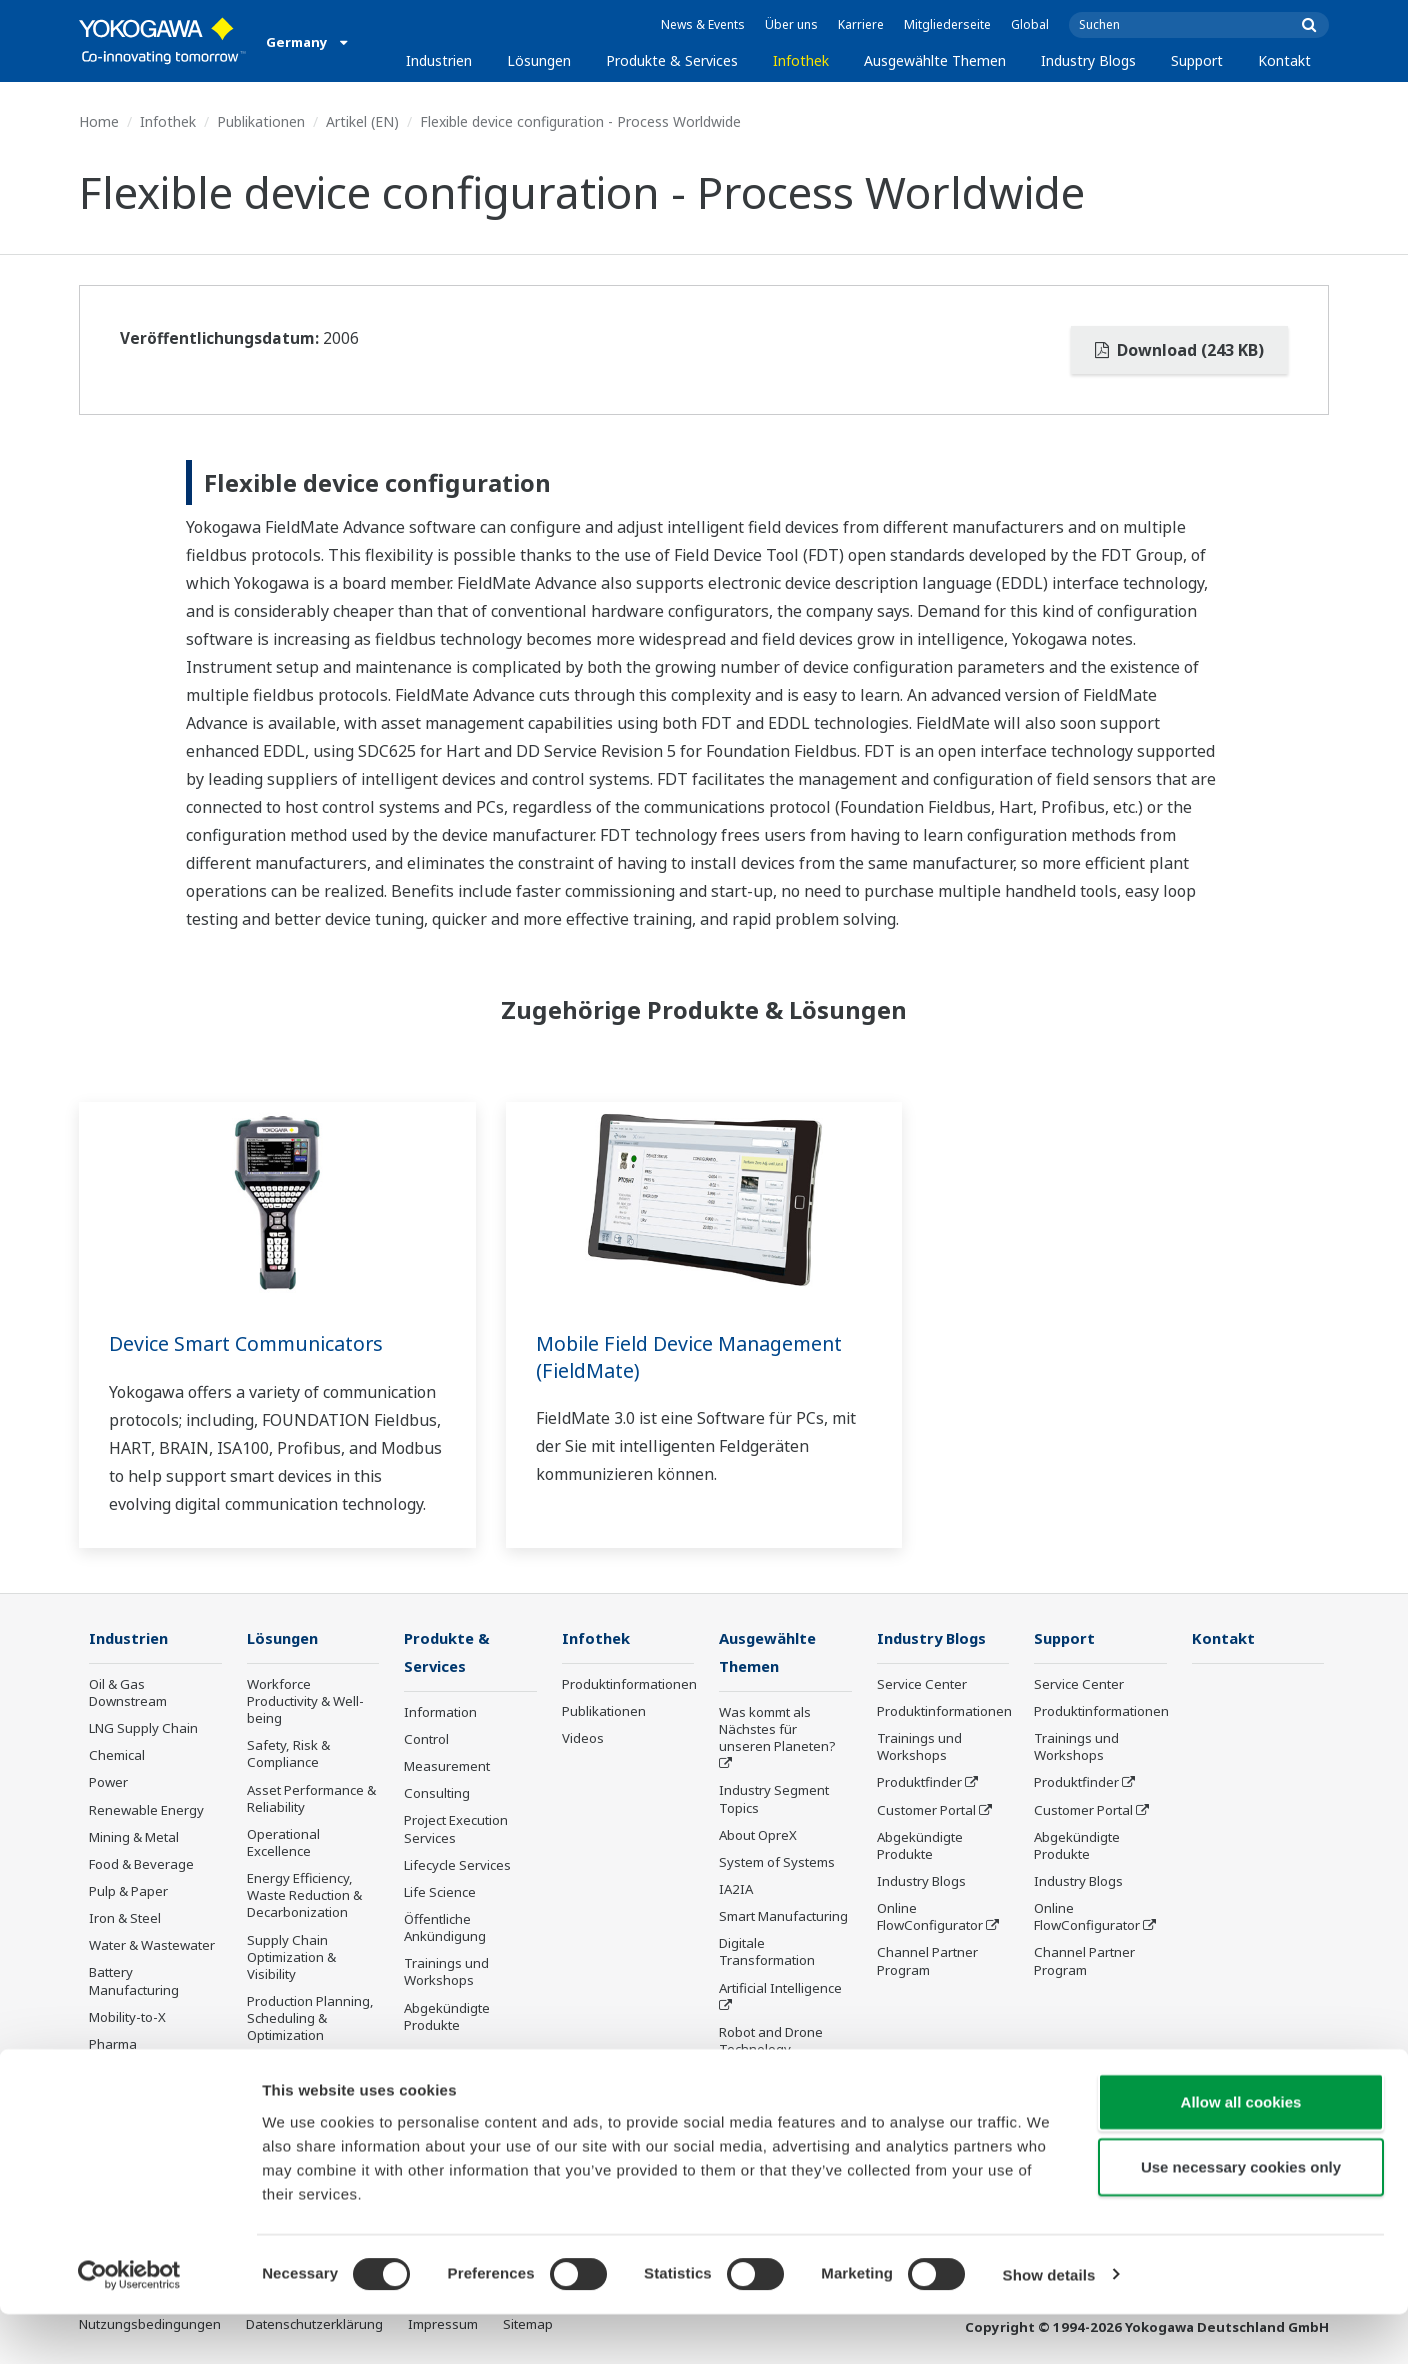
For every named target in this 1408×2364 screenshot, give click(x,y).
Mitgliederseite (947, 24)
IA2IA (736, 1891)
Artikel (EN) (362, 121)
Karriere (861, 24)
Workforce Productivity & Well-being (305, 1702)
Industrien (439, 60)
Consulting (437, 1795)
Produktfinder (919, 1783)
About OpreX (758, 1837)
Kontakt (1284, 60)
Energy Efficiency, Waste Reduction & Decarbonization (304, 1896)
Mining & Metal (134, 1838)
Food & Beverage (141, 1865)
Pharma (113, 2045)
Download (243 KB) (1179, 350)
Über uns (791, 24)
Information (440, 1714)
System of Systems (777, 1864)
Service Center (922, 1685)
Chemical (117, 1756)
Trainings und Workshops (446, 1973)
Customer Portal (926, 1810)
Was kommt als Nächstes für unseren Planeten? (777, 1731)
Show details (1049, 2324)
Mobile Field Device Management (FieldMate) (693, 1357)
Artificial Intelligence (780, 1990)
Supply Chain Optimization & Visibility (291, 1958)
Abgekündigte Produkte (447, 2018)
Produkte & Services (672, 60)
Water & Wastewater (152, 1946)
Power (108, 1783)
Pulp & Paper (128, 1892)
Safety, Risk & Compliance (288, 1754)
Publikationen (261, 121)
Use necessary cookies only (1241, 2217)
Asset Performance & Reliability (311, 1798)
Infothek (801, 60)
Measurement (447, 1768)
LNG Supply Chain (143, 1729)
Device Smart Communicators (249, 1343)
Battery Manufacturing (134, 1981)
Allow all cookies (1241, 2151)
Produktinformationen (629, 1685)
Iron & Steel (125, 1919)
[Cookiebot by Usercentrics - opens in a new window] (129, 2325)
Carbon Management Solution (312, 2072)
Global (1030, 24)
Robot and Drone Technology (771, 2042)
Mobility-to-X (127, 2018)
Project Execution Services (456, 1830)
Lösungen (539, 60)
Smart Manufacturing (783, 1918)
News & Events (703, 24)
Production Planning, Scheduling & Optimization (310, 2019)
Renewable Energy (146, 1810)
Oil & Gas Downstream (128, 1693)
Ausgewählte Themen (935, 60)
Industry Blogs (1088, 60)
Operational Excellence (283, 1843)
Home (99, 121)
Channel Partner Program (927, 1961)
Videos (583, 1739)
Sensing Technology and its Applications (781, 2086)
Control (426, 1741)
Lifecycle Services (457, 1867)
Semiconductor (134, 2072)
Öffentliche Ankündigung (445, 1929)
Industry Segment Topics (774, 1800)
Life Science (440, 1894)
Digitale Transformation (767, 1953)
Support (1197, 60)
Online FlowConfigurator (930, 1917)
